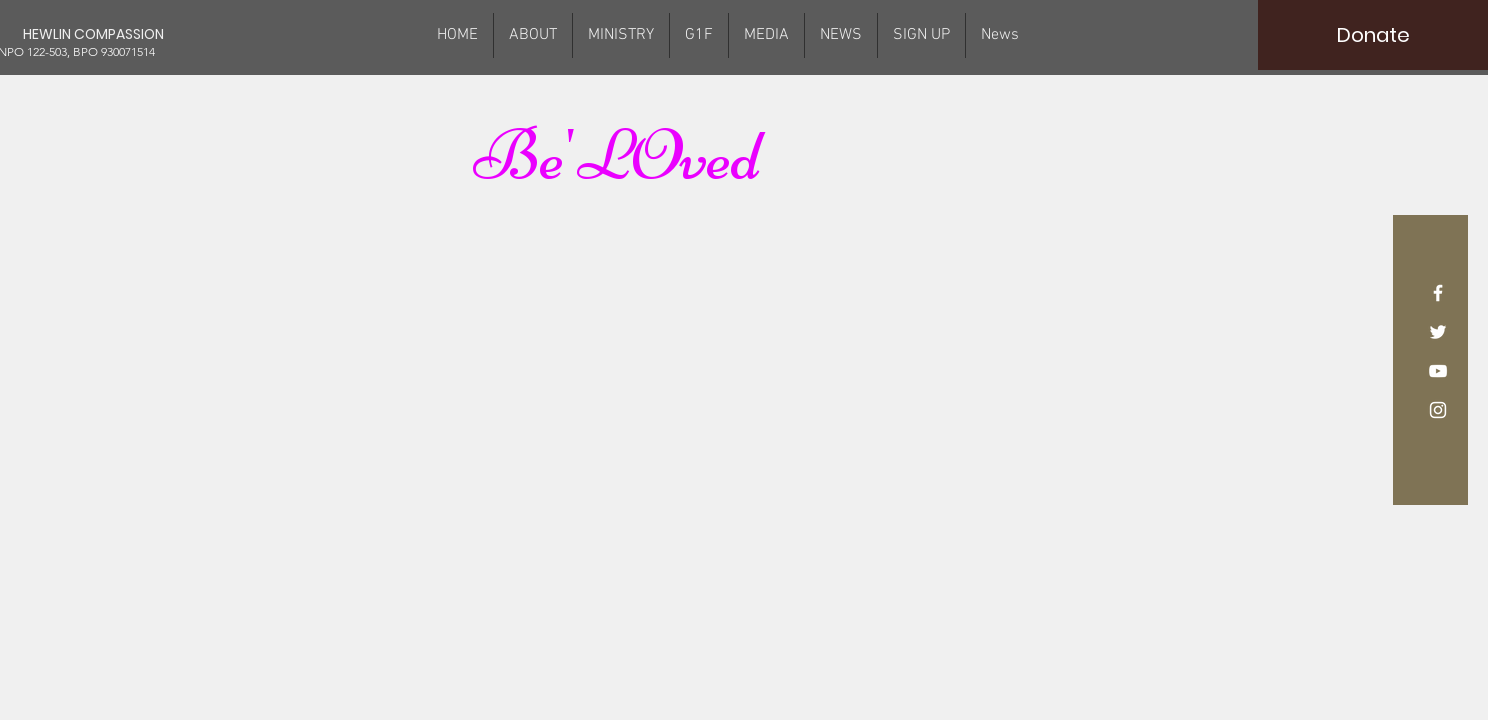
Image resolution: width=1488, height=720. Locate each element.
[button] (621, 35)
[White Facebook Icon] (1438, 293)
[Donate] (1373, 35)
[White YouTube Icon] (1438, 371)
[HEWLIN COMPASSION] (116, 35)
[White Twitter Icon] (1438, 332)
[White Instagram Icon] (1438, 410)
